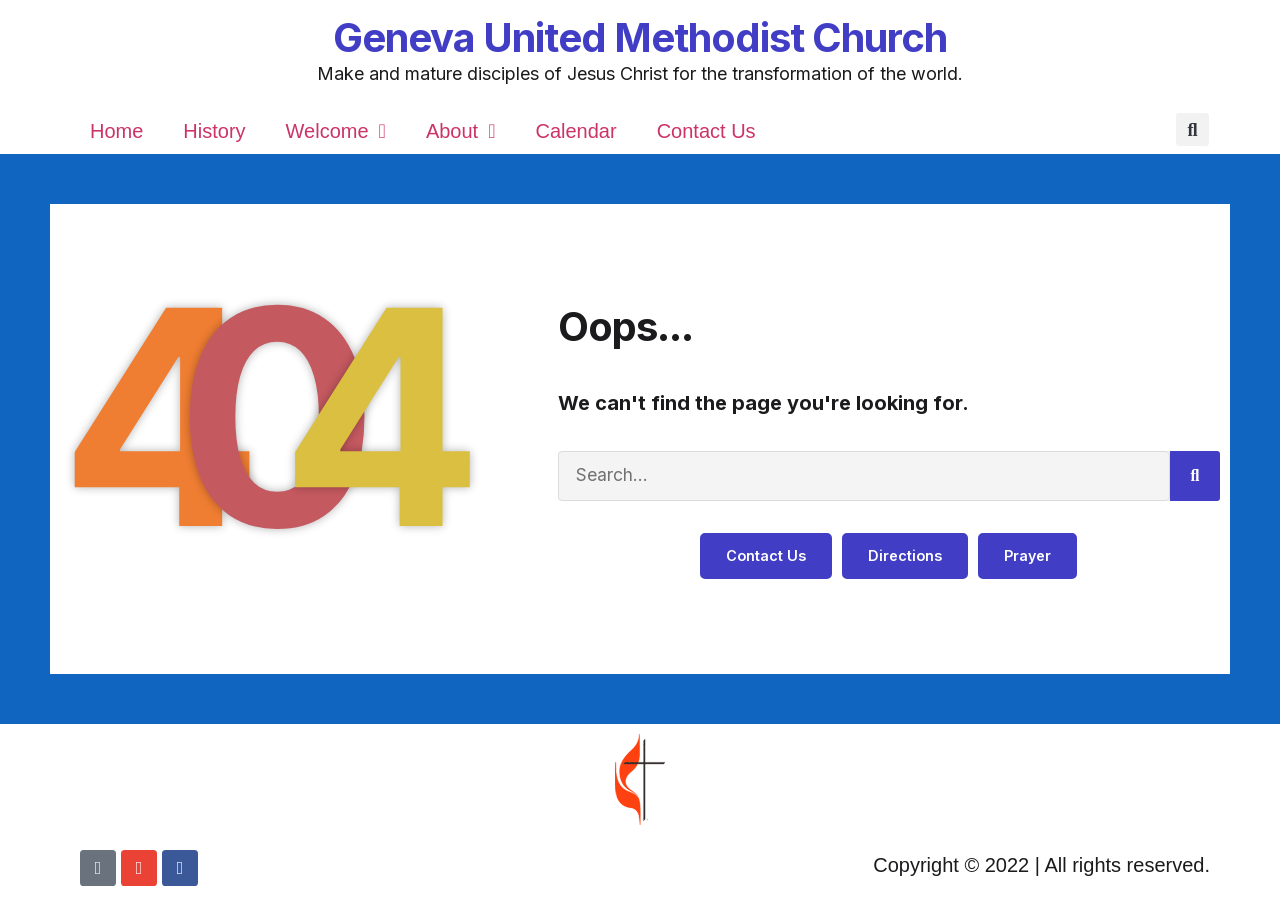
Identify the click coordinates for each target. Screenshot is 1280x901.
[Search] (1195, 476)
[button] (1192, 130)
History (214, 131)
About (461, 131)
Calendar (575, 131)
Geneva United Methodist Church (640, 37)
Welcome (336, 131)
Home (116, 131)
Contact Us (706, 131)
